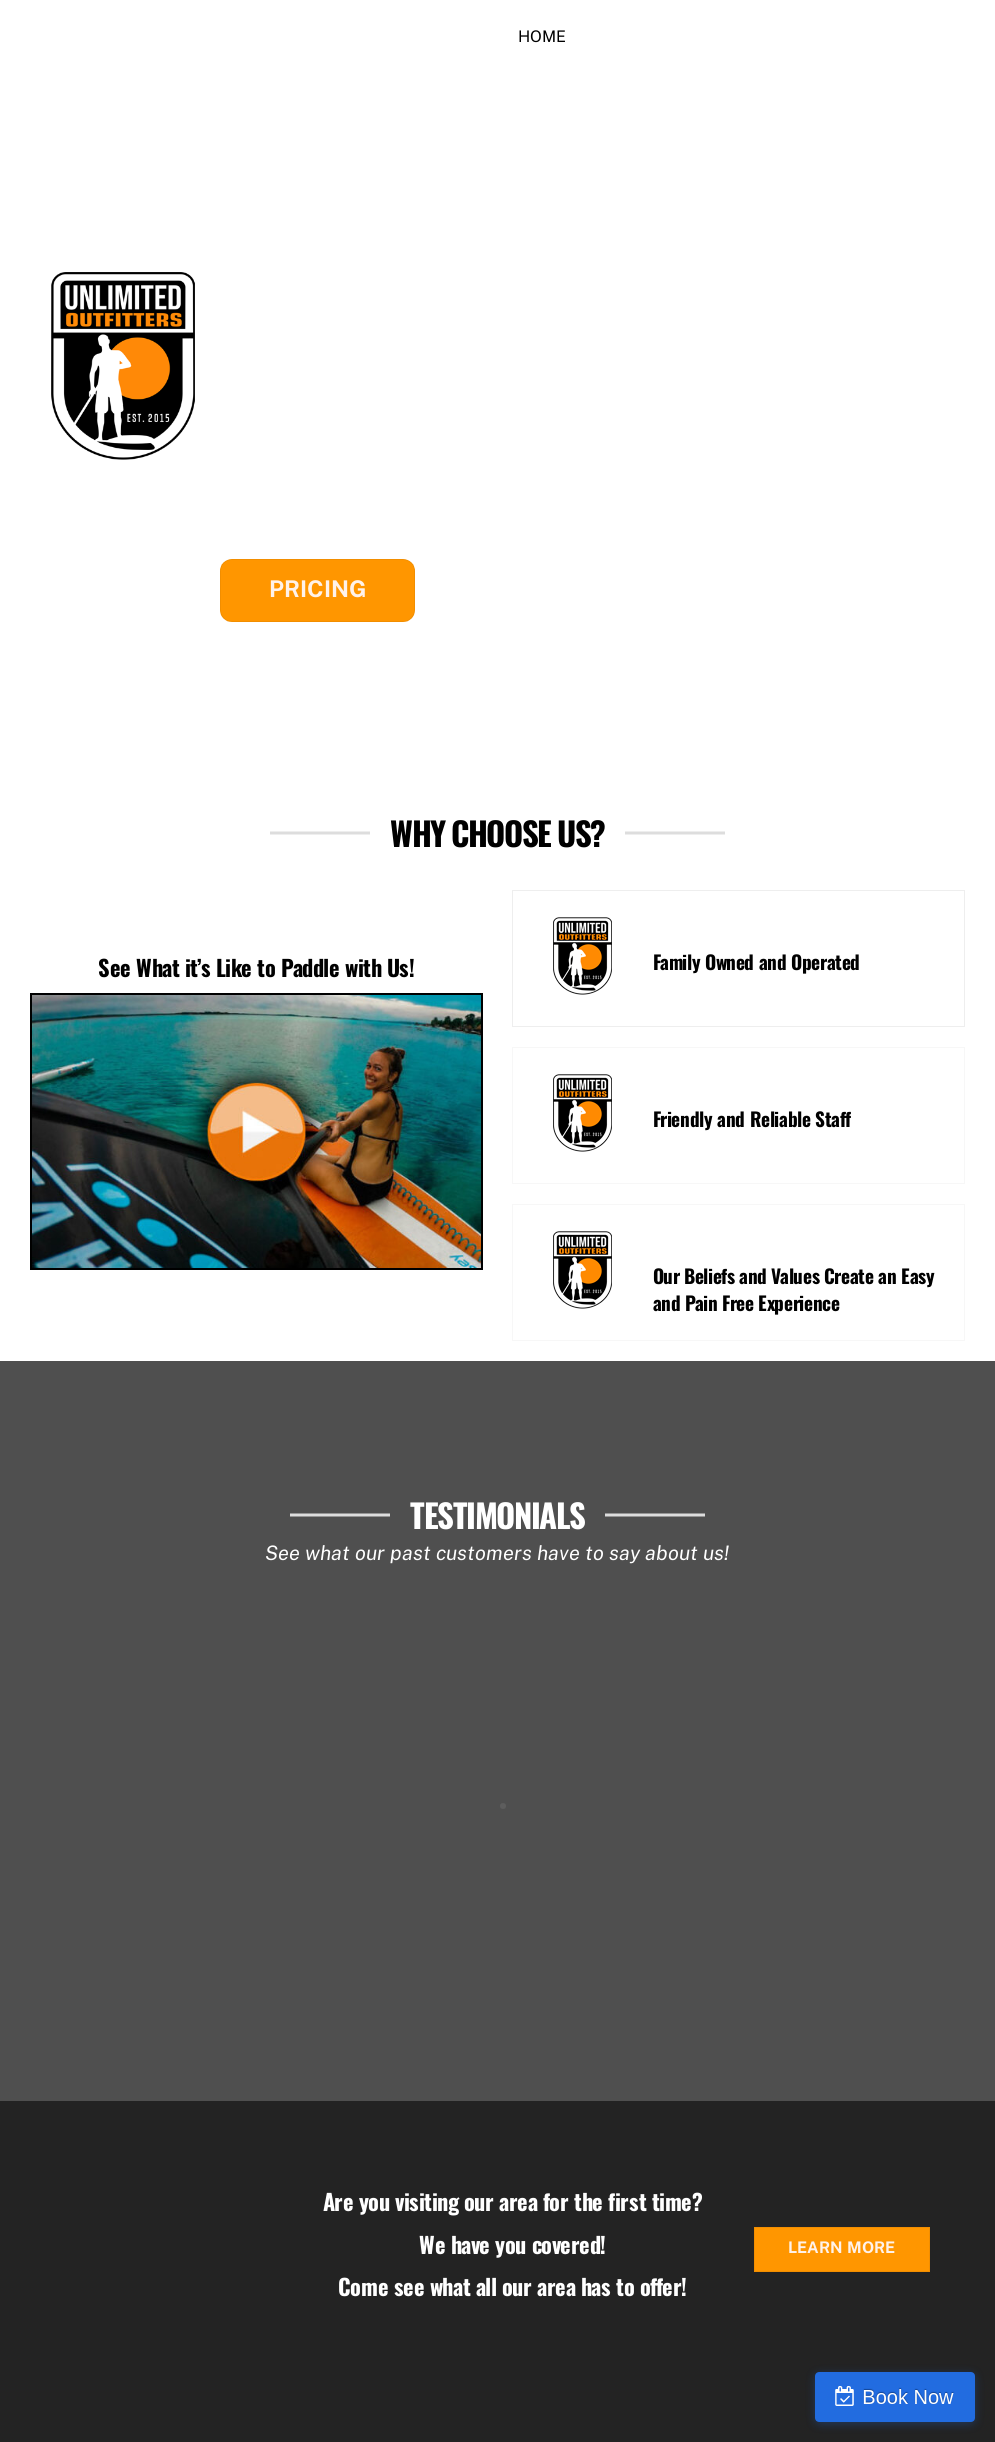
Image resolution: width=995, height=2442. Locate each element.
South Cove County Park (384, 349)
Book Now (908, 2397)
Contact (811, 36)
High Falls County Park (376, 407)
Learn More (841, 2247)
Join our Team (579, 78)
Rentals (631, 36)
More (721, 36)
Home (542, 36)
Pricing (317, 588)
